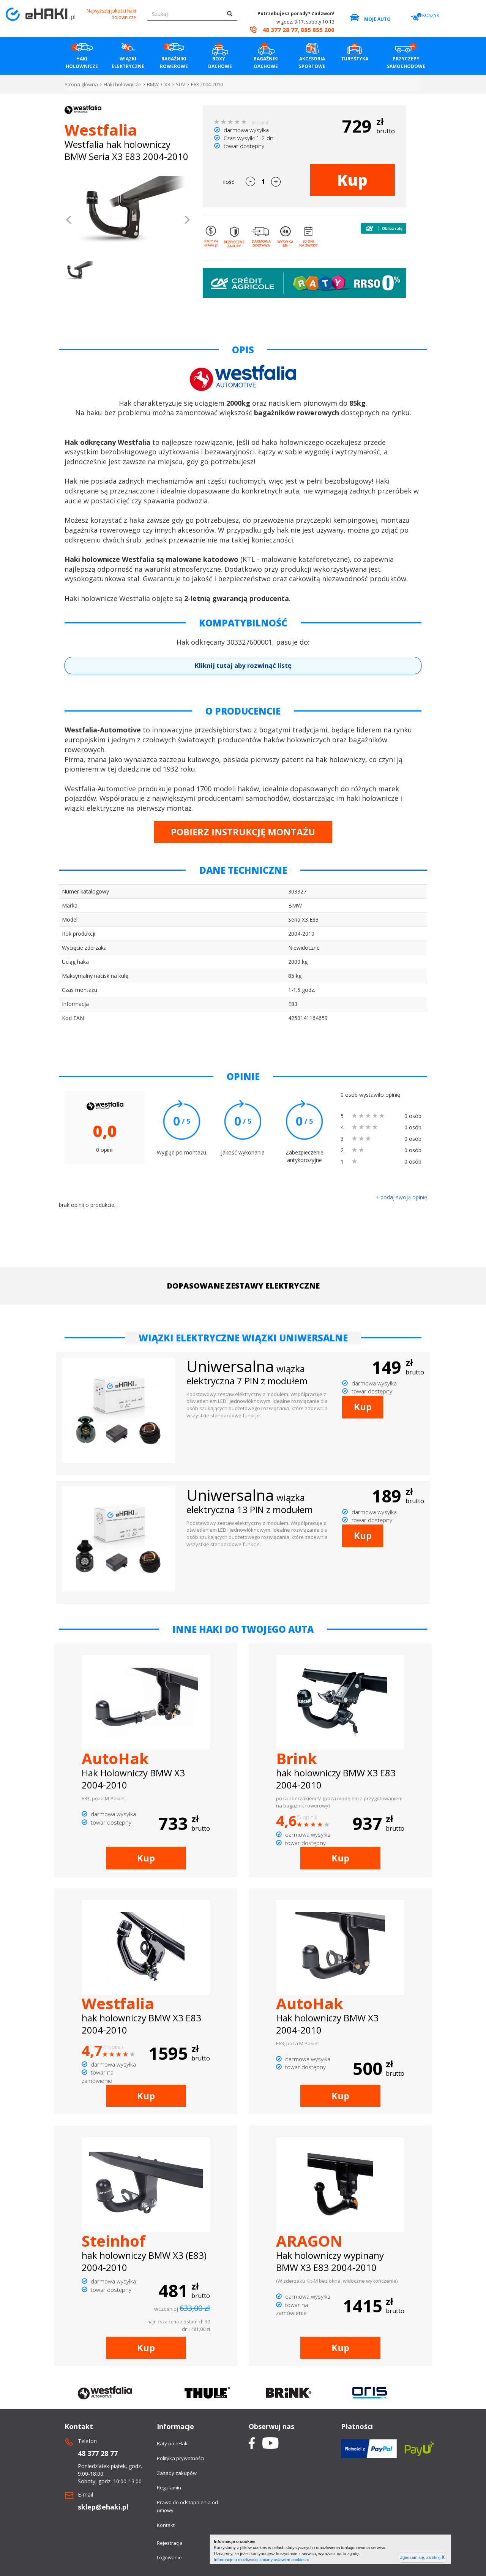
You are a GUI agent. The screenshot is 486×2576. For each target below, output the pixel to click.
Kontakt (166, 2525)
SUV (180, 84)
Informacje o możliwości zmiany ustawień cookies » (261, 2559)
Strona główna (81, 84)
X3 (167, 84)
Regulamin (169, 2487)
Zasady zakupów (177, 2473)
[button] (69, 221)
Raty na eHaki (173, 2443)
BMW (153, 84)
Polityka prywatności (180, 2458)
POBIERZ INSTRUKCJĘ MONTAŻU (243, 831)
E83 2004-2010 (207, 84)
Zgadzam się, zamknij (422, 2557)
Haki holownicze (122, 84)
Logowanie (169, 2557)
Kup (352, 179)
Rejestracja (170, 2543)
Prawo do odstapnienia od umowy (187, 2506)
